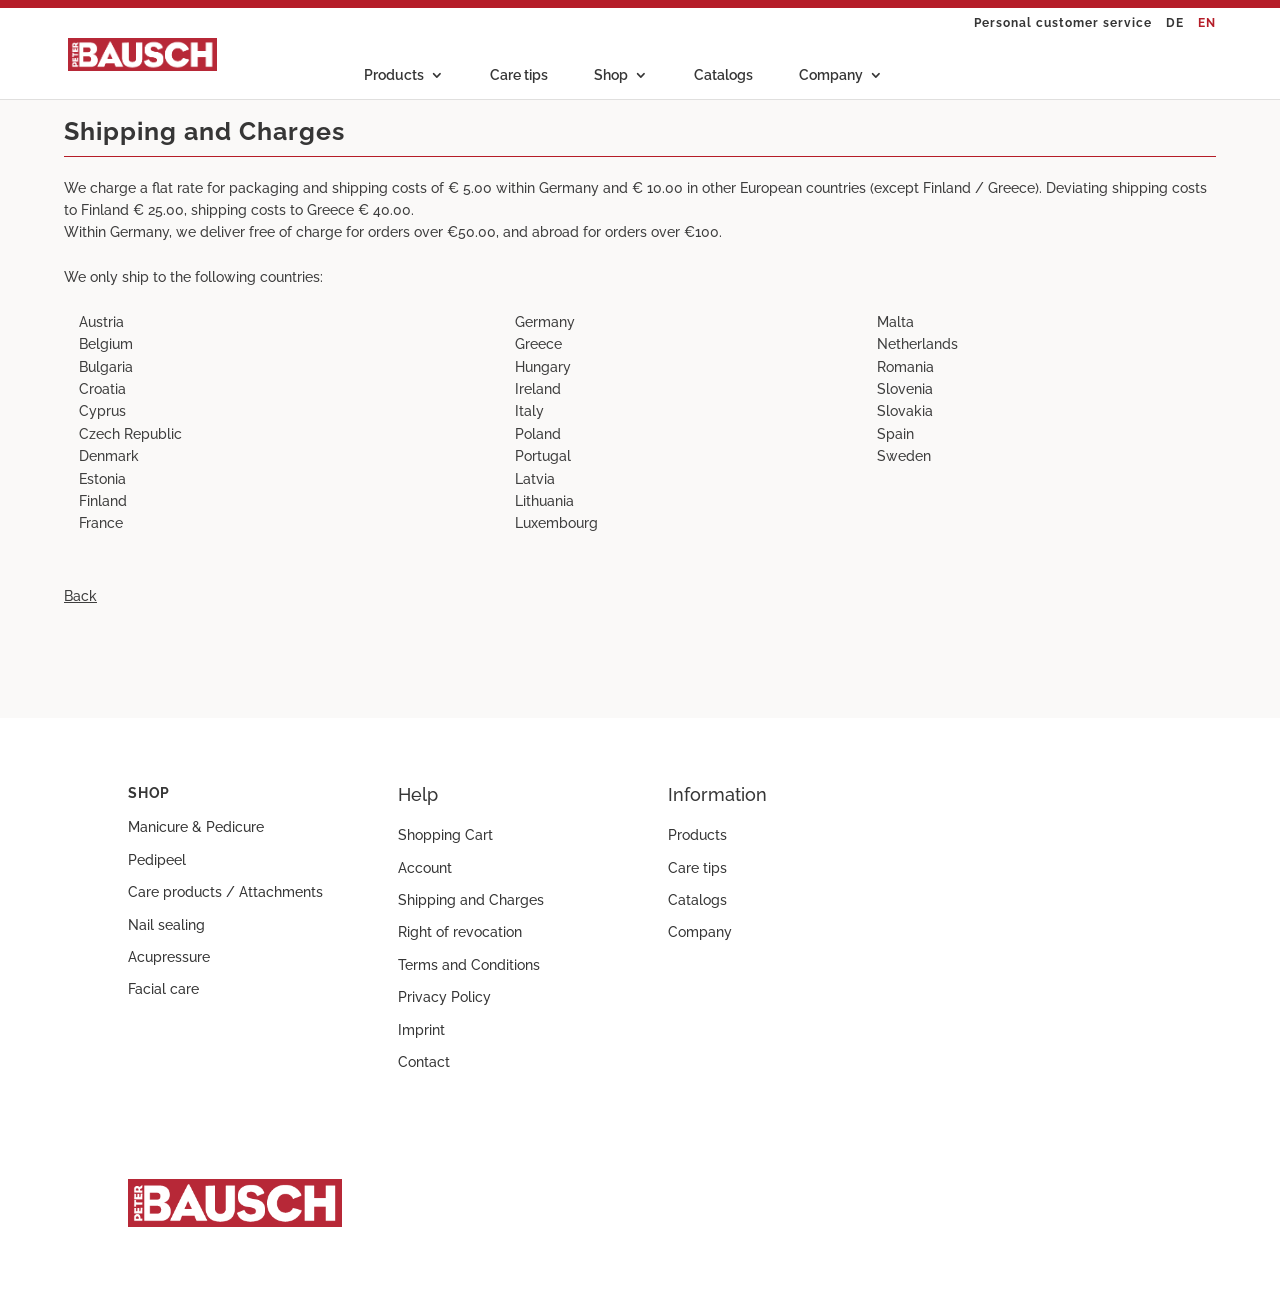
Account (425, 868)
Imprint (421, 1030)
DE (1175, 23)
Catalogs (723, 75)
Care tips (519, 75)
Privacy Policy (444, 997)
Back (80, 596)
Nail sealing (166, 925)
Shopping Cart (445, 835)
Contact (424, 1062)
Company (831, 75)
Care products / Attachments (225, 892)
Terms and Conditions (469, 965)
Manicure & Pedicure (196, 827)
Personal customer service (1063, 23)
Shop (611, 75)
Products (394, 75)
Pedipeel (157, 860)
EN (1207, 23)
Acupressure (169, 957)
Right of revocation (460, 932)
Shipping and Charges (471, 900)
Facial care (163, 989)
